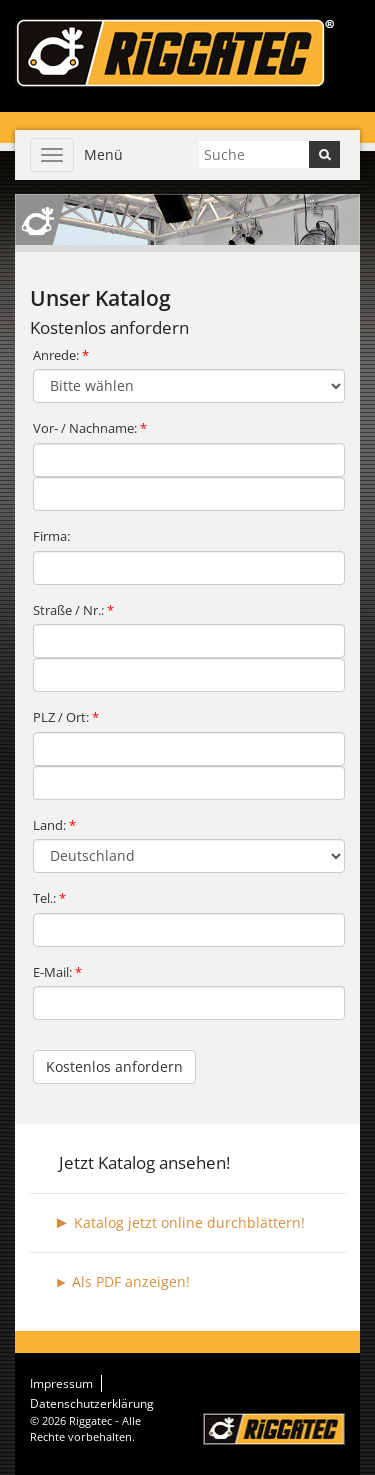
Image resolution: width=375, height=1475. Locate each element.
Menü (103, 154)
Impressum (61, 1383)
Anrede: (61, 355)
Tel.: (49, 898)
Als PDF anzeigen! (131, 1281)
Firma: (51, 536)
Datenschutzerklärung (92, 1403)
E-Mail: (57, 972)
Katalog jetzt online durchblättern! (189, 1222)
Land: (54, 825)
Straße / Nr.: (73, 610)
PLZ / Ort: (66, 717)
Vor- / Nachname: (90, 428)
